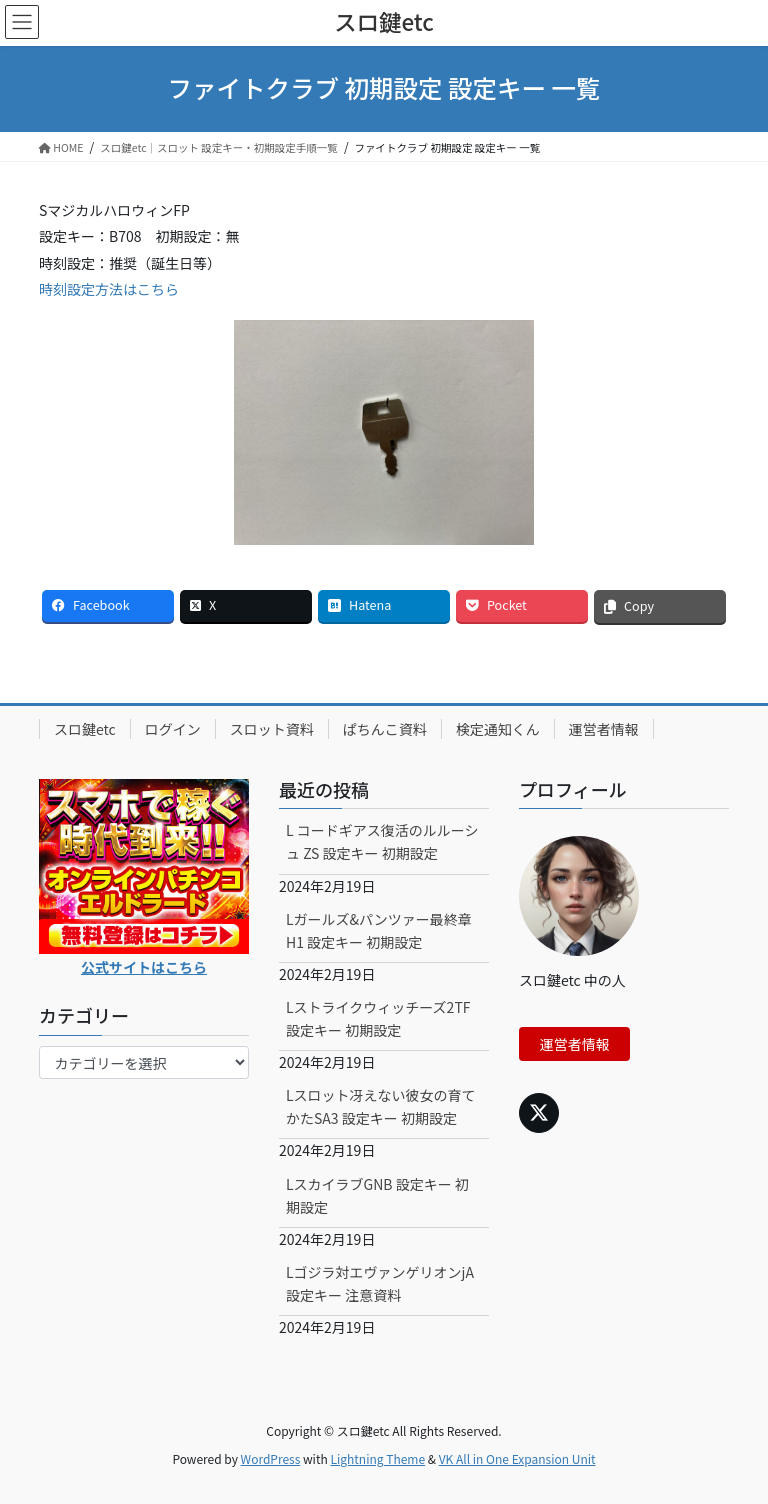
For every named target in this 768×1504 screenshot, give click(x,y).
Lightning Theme (377, 1458)
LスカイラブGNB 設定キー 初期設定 (377, 1195)
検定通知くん (498, 729)
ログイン (173, 729)
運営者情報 (604, 729)
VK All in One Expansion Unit (517, 1458)
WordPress (271, 1458)
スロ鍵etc (85, 729)
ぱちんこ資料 (385, 729)
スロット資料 (272, 729)
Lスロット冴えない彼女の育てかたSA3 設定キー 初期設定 (381, 1106)
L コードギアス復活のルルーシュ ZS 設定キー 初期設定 (382, 841)
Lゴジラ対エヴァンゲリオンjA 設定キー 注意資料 (380, 1283)
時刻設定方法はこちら (109, 289)
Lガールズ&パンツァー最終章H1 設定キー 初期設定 (379, 930)
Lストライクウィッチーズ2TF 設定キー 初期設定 (378, 1018)
